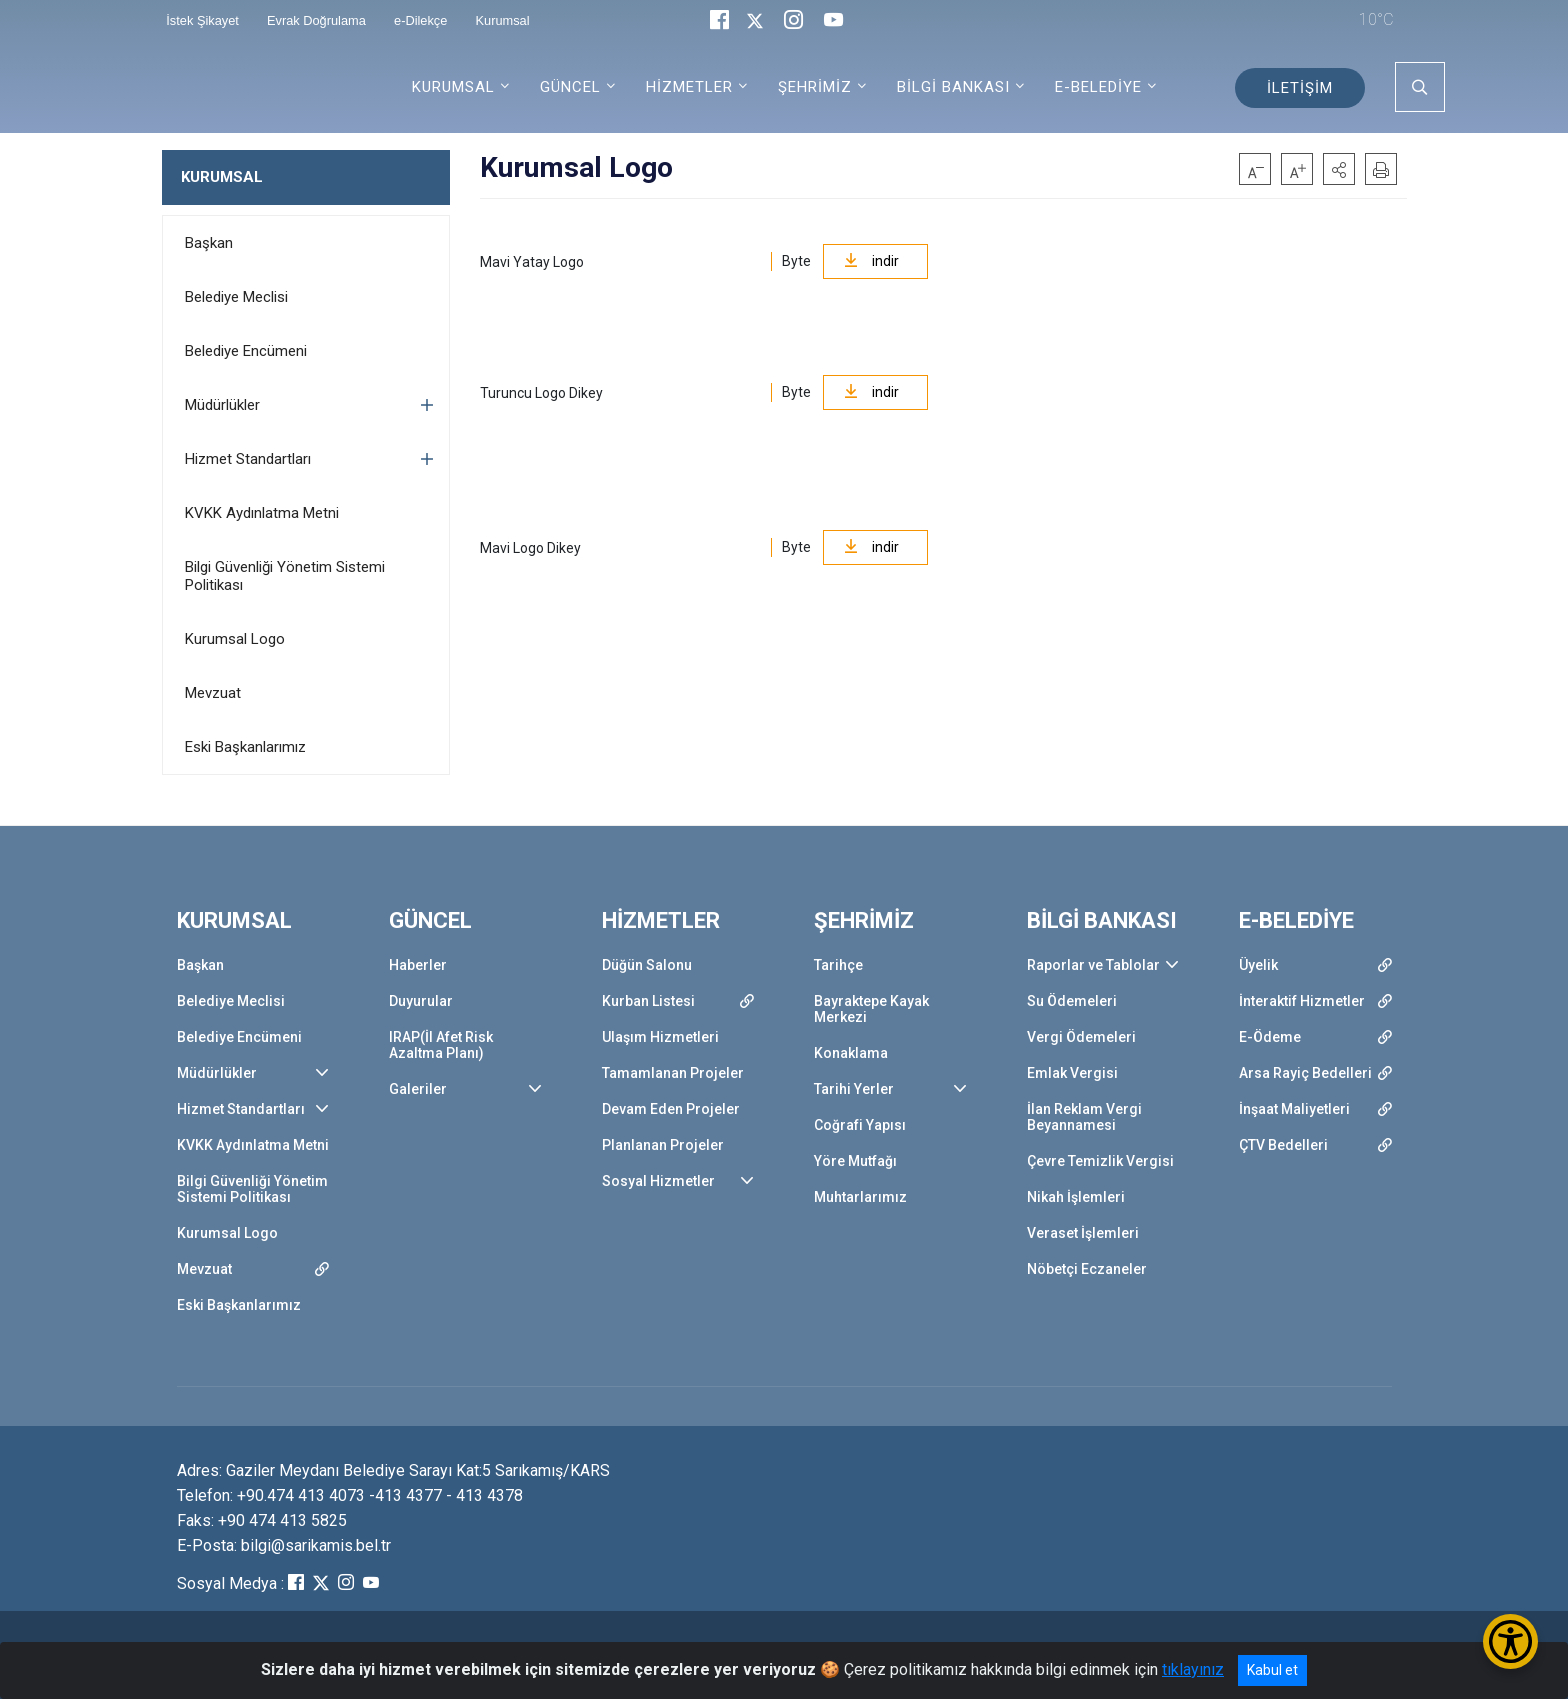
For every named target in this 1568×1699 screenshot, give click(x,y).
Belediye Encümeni (246, 351)
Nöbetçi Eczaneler (1087, 1269)
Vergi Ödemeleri (1081, 1037)
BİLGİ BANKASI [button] (953, 87)
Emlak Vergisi (1072, 1073)
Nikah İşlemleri (1076, 1197)
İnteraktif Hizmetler (1302, 1001)
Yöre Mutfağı (855, 1161)
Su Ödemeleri (1072, 1001)
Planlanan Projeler (663, 1145)
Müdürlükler (222, 405)
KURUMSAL (222, 177)
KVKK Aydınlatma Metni (262, 513)
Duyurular (421, 1001)
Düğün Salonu (647, 965)
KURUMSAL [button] (453, 87)
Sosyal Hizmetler (658, 1181)
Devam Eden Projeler (671, 1109)
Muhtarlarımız (860, 1197)
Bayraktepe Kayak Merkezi (871, 1009)
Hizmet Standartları (248, 459)
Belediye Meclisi (236, 297)
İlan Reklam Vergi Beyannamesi (1084, 1117)
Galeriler (418, 1089)
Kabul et (1272, 1670)
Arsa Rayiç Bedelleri (1305, 1073)
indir (871, 261)
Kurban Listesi (648, 1001)
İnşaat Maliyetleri (1294, 1109)
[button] (1339, 169)
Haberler (418, 965)
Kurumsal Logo (235, 639)
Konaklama (851, 1053)
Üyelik (1258, 965)
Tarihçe (838, 965)
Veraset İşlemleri (1083, 1233)
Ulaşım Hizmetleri (660, 1037)
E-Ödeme (1270, 1037)
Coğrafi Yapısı (860, 1125)
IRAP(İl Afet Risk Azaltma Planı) (441, 1045)
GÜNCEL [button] (570, 87)
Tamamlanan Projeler (673, 1073)
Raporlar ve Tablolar (1093, 965)
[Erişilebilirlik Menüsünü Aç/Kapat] (1510, 1641)
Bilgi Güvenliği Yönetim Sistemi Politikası (285, 576)
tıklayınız (1193, 1669)
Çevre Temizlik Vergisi (1100, 1161)
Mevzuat (213, 693)
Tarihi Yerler (854, 1089)
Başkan (209, 243)
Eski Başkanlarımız (245, 747)
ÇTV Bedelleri (1283, 1145)
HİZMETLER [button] (689, 87)
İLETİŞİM (1300, 88)
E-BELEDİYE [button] (1098, 87)
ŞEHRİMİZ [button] (815, 87)
